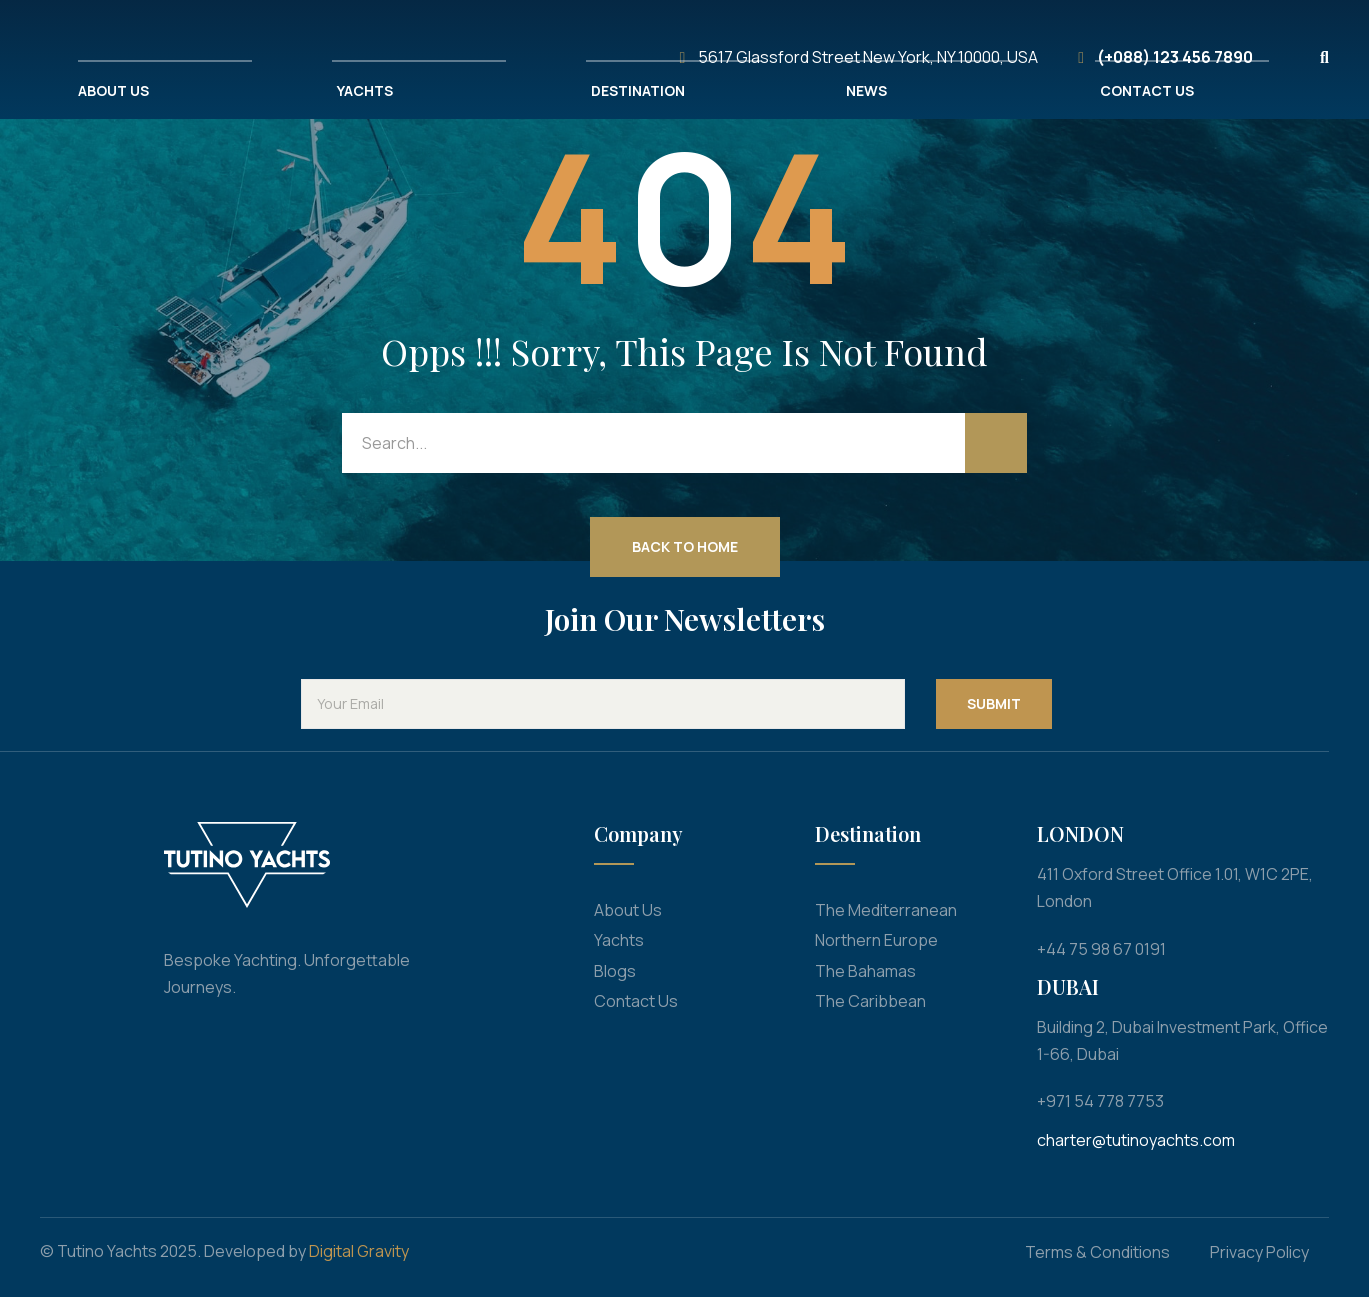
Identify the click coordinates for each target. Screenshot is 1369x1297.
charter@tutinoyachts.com (1136, 1140)
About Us (628, 910)
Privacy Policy (1259, 1252)
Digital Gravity (359, 1251)
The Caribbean (870, 1001)
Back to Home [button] (685, 546)
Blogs (615, 971)
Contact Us (636, 1001)
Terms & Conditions (1097, 1252)
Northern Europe (876, 940)
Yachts (619, 940)
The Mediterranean (886, 910)
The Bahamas (865, 971)
